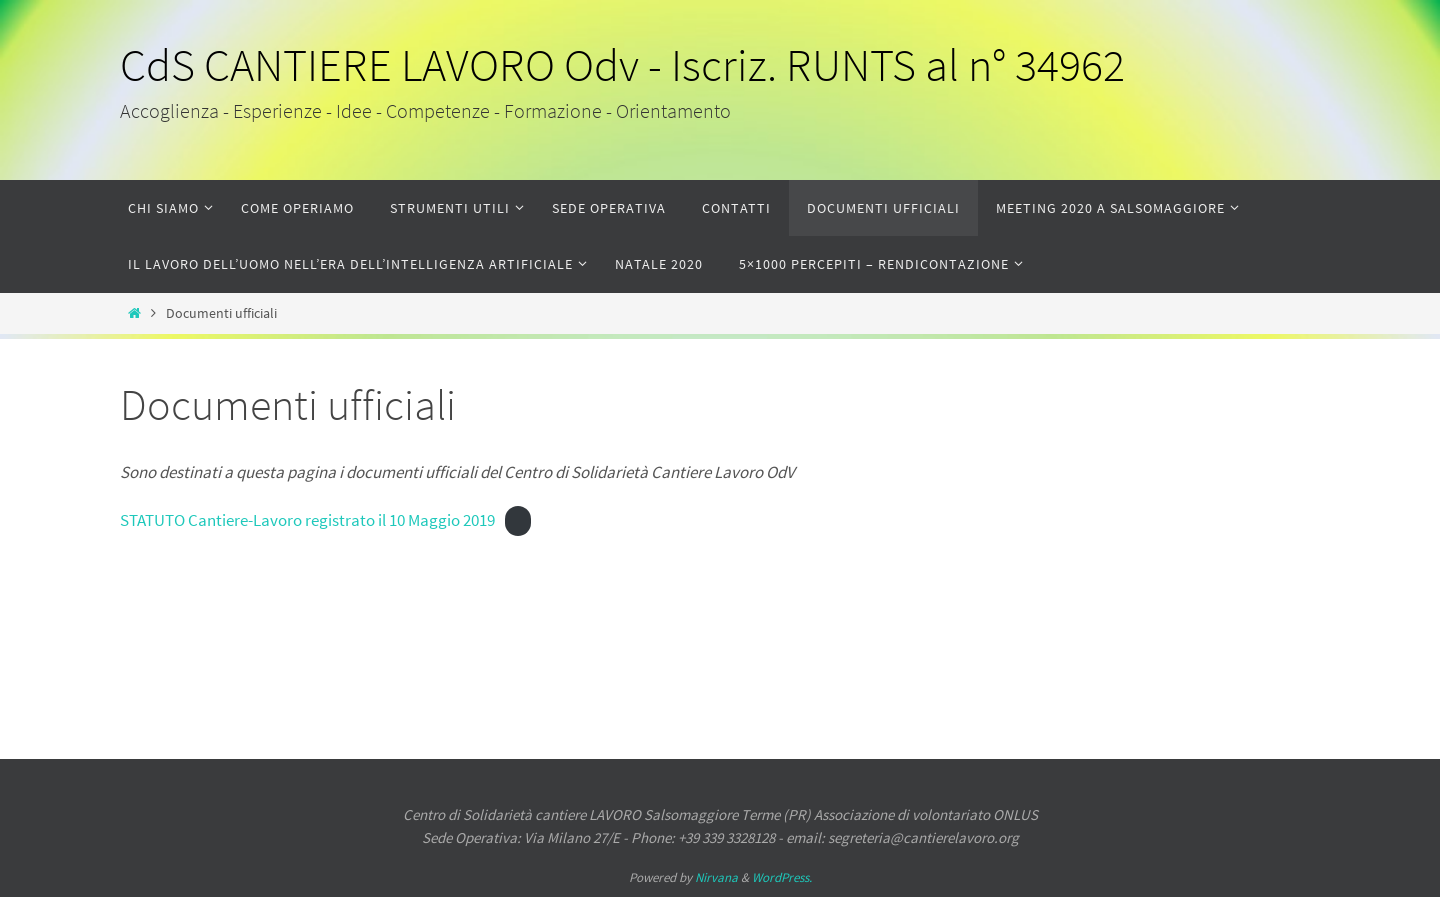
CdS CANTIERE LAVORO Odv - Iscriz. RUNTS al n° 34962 (622, 65)
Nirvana (716, 877)
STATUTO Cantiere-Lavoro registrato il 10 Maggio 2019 (307, 520)
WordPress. (782, 877)
